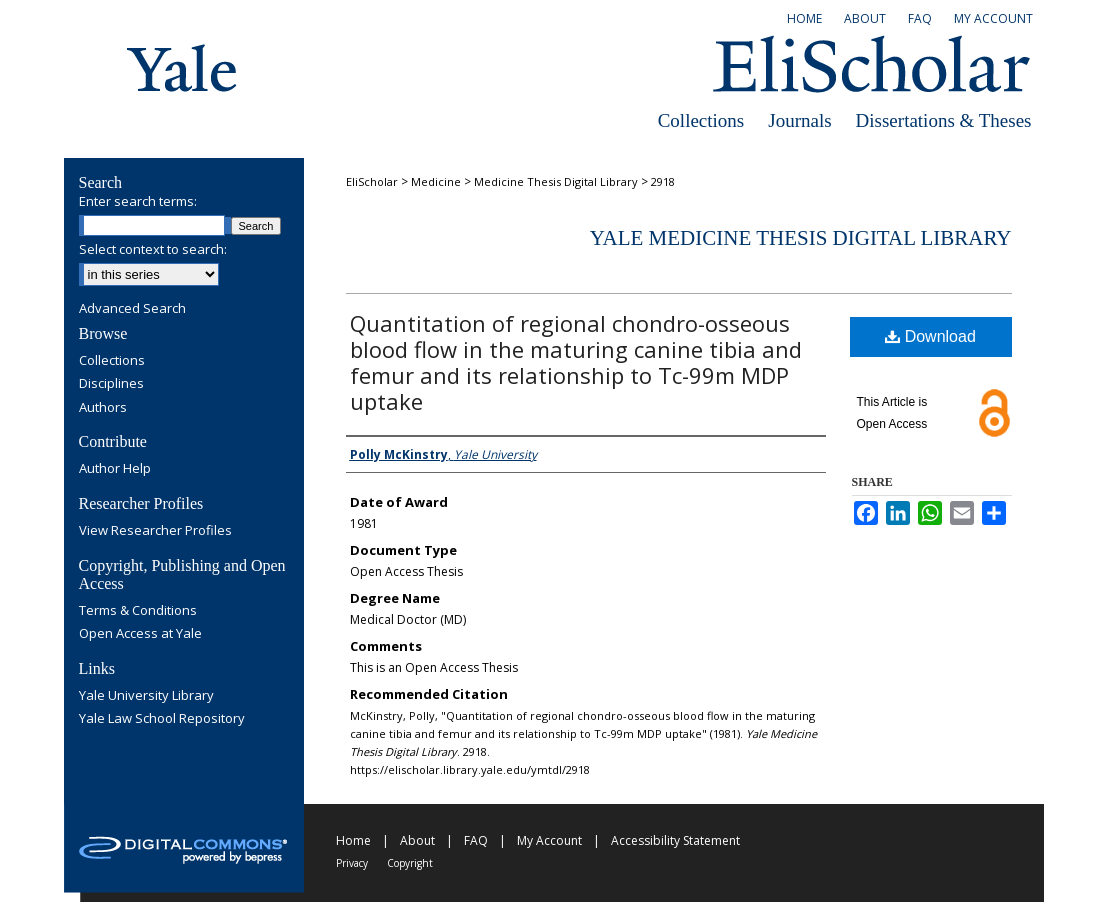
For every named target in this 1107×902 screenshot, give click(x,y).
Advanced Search (132, 308)
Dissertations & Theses (944, 120)
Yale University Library (146, 696)
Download (930, 336)
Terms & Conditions (138, 611)
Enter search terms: (138, 201)
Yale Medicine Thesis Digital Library (801, 238)
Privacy (352, 863)
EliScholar (372, 181)
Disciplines (111, 384)
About (417, 840)
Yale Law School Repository (162, 719)
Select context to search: (153, 249)
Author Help (115, 469)
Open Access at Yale (140, 634)
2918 (663, 181)
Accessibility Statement (675, 840)
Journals (799, 120)
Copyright (410, 863)
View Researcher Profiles (155, 531)
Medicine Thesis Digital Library (556, 181)
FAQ (476, 840)
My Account (549, 840)
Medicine (436, 181)
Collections (701, 120)
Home (353, 840)
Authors (103, 408)
